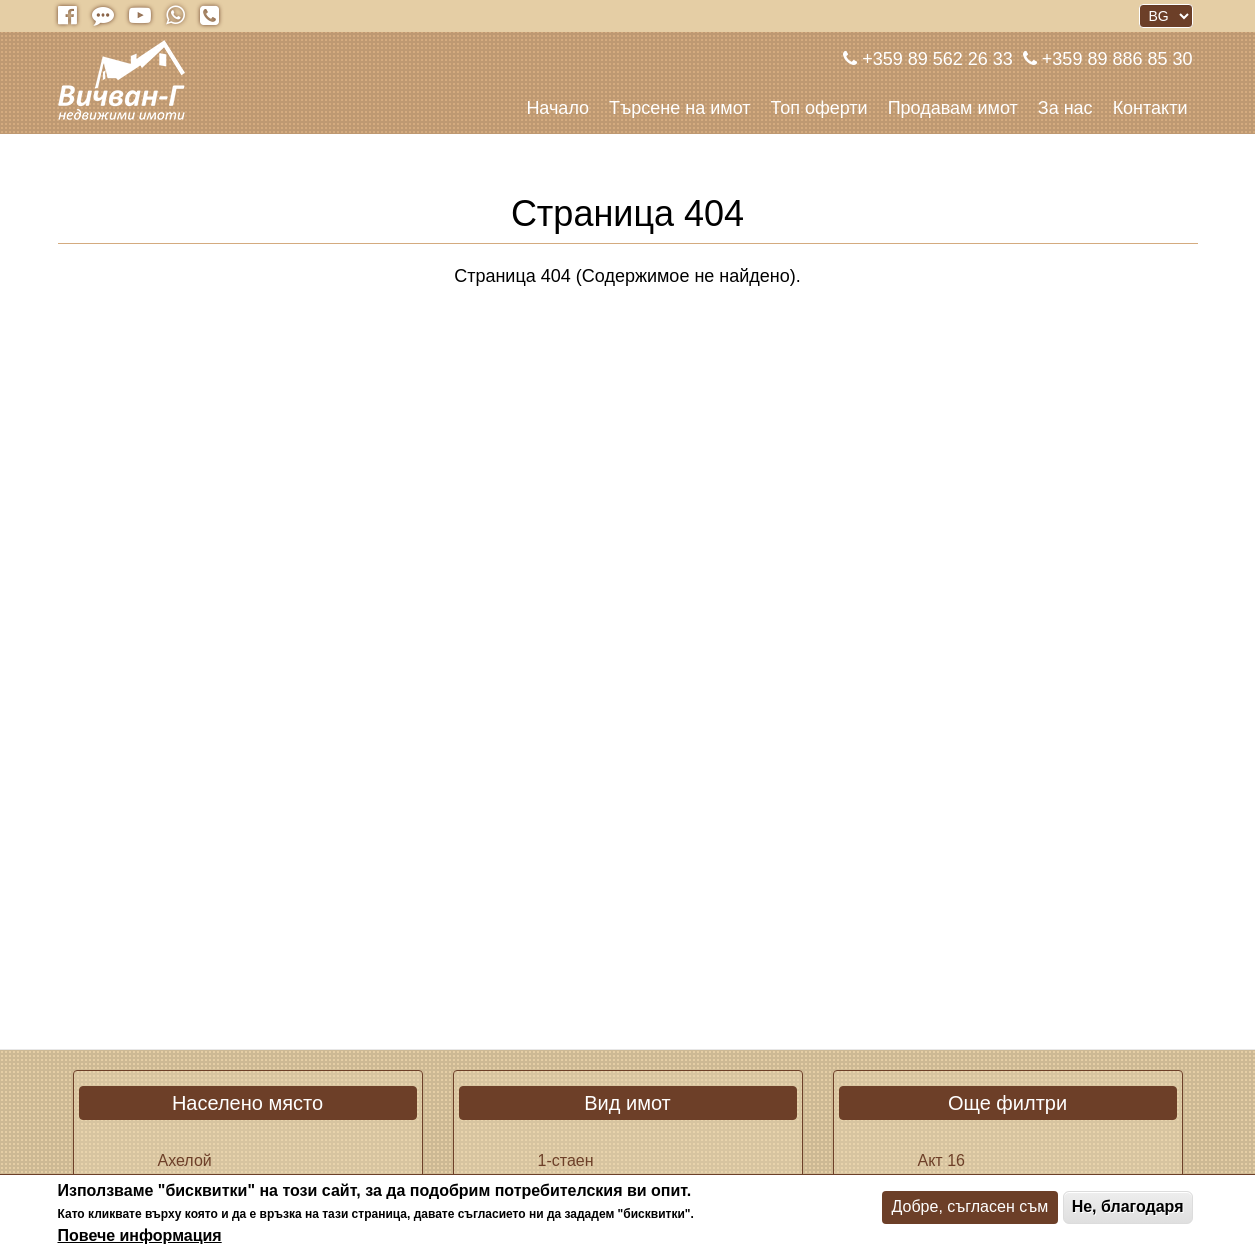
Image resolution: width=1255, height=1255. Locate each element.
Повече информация (140, 1235)
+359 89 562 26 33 (935, 59)
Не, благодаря (1128, 1206)
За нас (1065, 108)
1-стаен (566, 1160)
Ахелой (185, 1160)
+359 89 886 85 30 (1115, 59)
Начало (557, 108)
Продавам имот (953, 108)
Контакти (1150, 108)
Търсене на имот (679, 108)
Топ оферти (819, 108)
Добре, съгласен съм (970, 1206)
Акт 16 (941, 1160)
